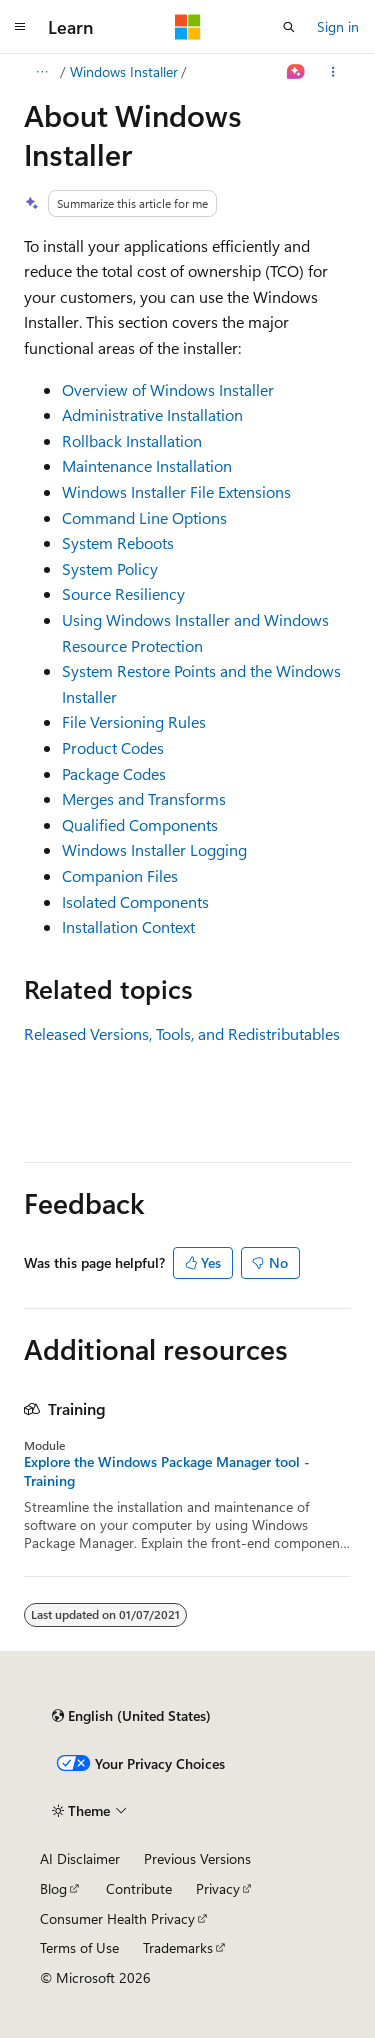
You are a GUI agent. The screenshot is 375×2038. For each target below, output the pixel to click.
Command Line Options (144, 517)
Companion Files (120, 875)
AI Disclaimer (80, 1858)
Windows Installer (124, 71)
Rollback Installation (132, 440)
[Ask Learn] (296, 72)
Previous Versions (197, 1858)
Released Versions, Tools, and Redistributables (182, 1033)
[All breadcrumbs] (41, 72)
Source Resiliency (123, 593)
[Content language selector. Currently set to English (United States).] (131, 1716)
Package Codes (114, 773)
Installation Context (128, 926)
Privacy (218, 1888)
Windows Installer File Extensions (176, 491)
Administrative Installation (152, 414)
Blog (53, 1888)
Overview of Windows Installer (168, 389)
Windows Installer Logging (154, 849)
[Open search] (289, 27)
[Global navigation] (20, 27)
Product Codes (113, 747)
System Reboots (118, 542)
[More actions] (333, 72)
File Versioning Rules (134, 721)
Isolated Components (135, 901)
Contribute (139, 1888)
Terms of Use (79, 1947)
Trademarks (178, 1947)
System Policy (110, 568)
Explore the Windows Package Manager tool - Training (167, 1471)
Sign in (338, 26)
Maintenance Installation (147, 465)
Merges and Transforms (144, 798)
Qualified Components (140, 824)
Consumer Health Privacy (117, 1918)
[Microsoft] (188, 27)
